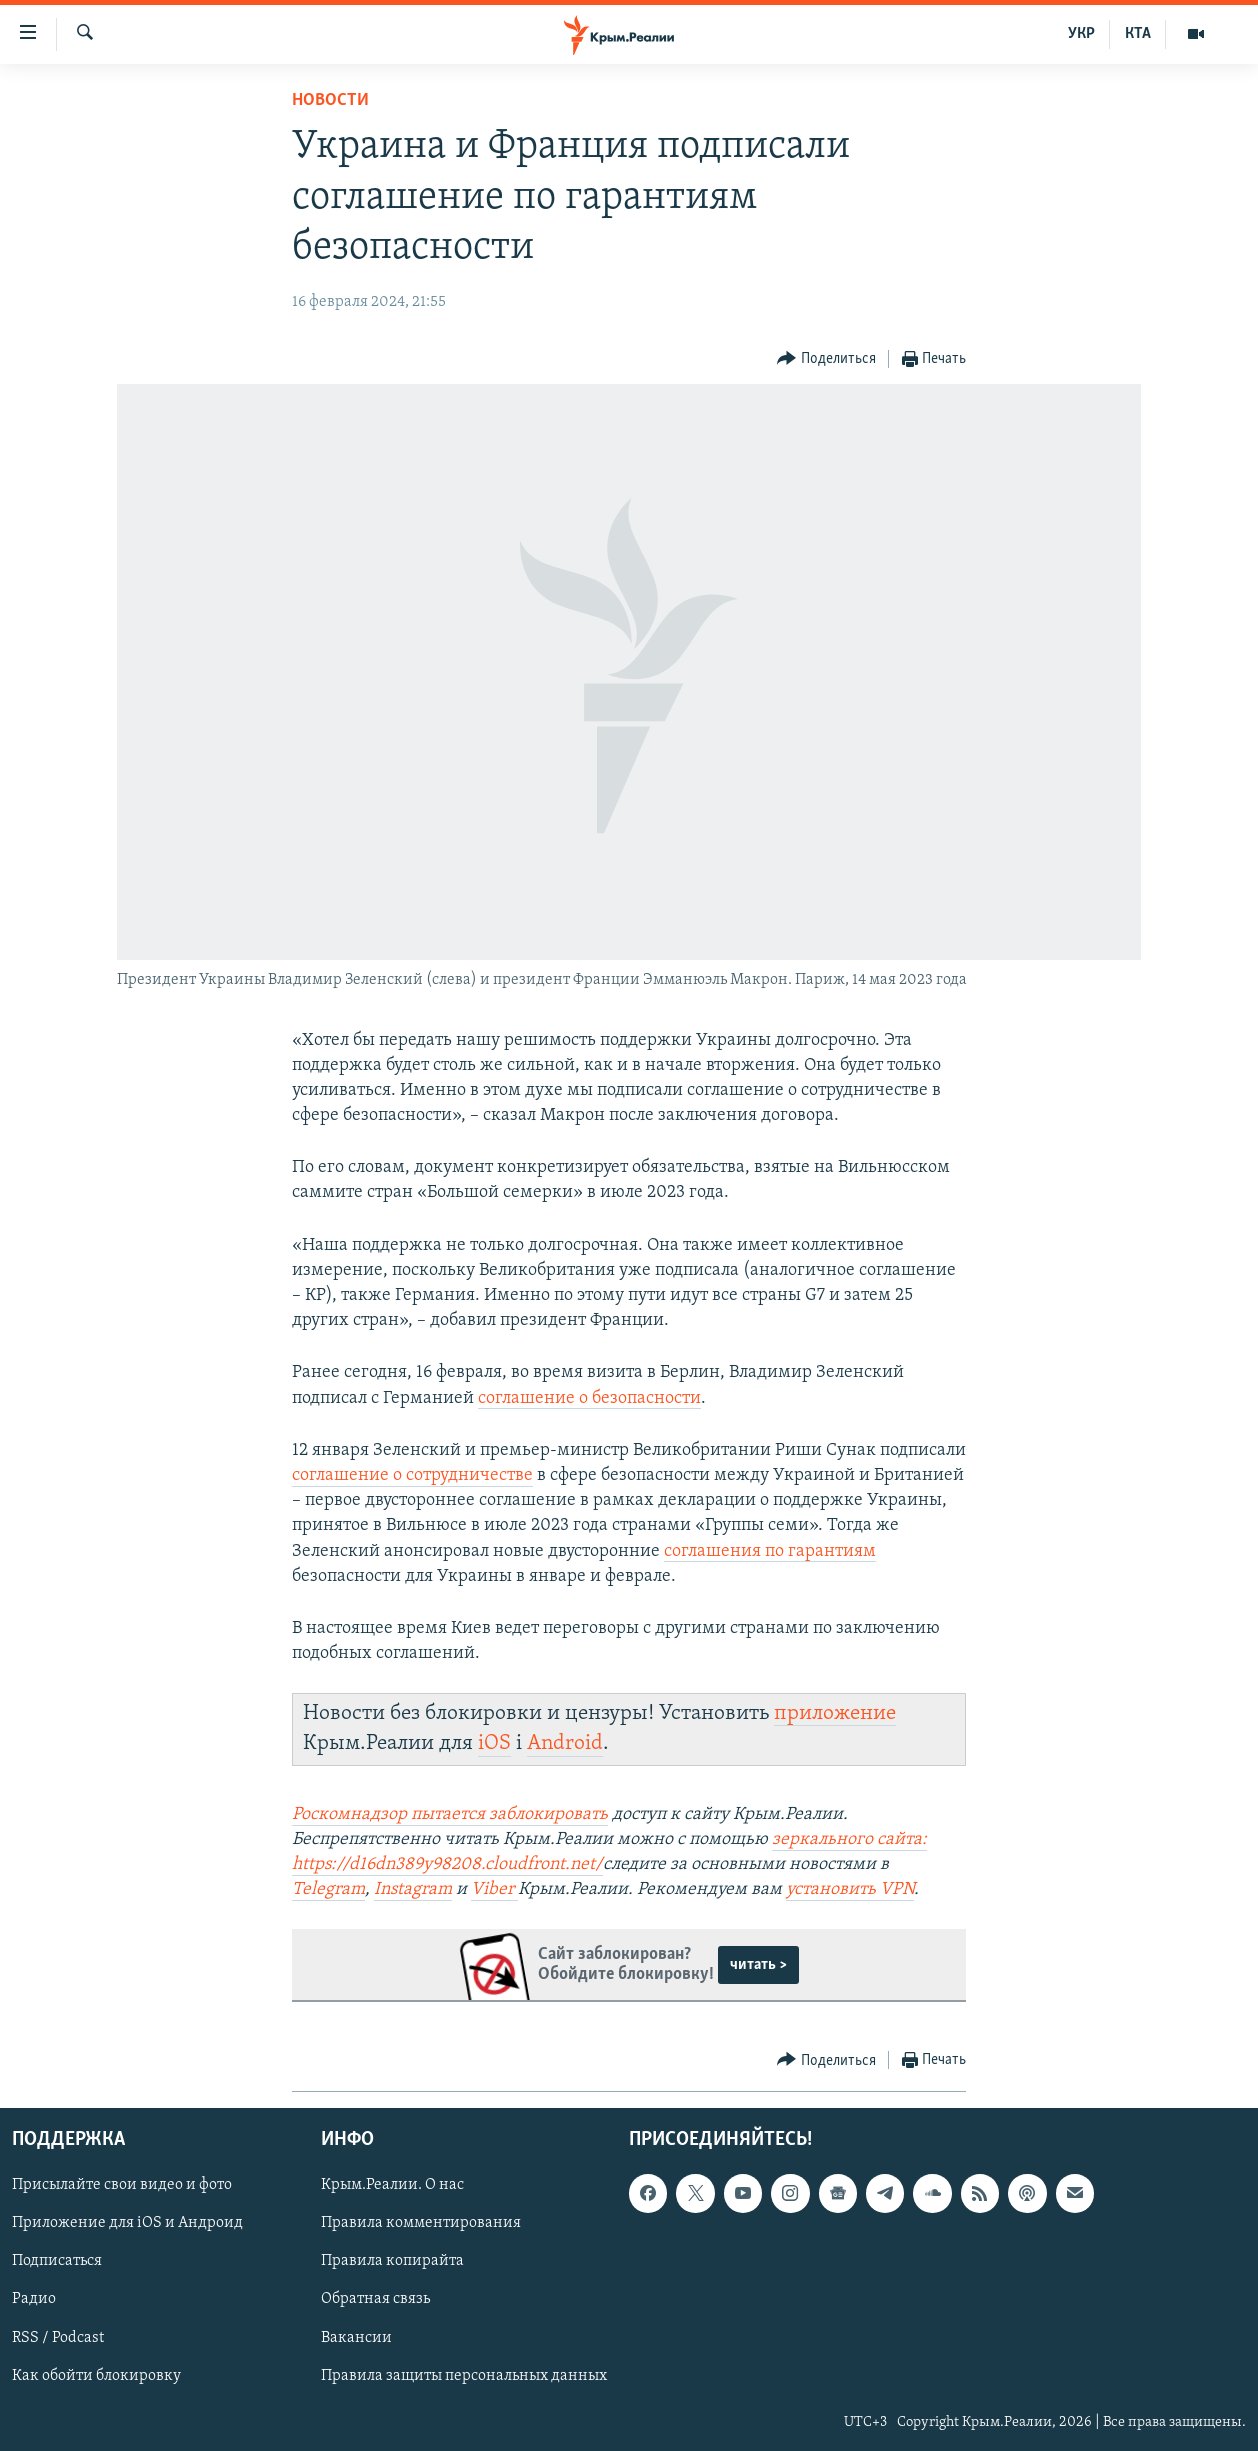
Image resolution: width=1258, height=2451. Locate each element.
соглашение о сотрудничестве (412, 1475)
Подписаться (57, 2261)
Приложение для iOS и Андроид (127, 2223)
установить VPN (850, 1889)
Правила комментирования (421, 2223)
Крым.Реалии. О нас (392, 2185)
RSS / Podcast (58, 2337)
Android (565, 1743)
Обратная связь (375, 2299)
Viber (494, 1889)
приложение (835, 1713)
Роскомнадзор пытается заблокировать (450, 1814)
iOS (494, 1743)
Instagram (413, 1889)
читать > (758, 1965)
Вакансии (356, 2337)
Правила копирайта (392, 2261)
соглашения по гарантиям (770, 1551)
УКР (1081, 34)
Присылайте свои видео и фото (122, 2185)
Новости (330, 100)
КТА (1138, 34)
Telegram (328, 1889)
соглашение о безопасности (589, 1398)
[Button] (826, 359)
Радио (34, 2299)
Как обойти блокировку (96, 2375)
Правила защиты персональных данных (464, 2375)
